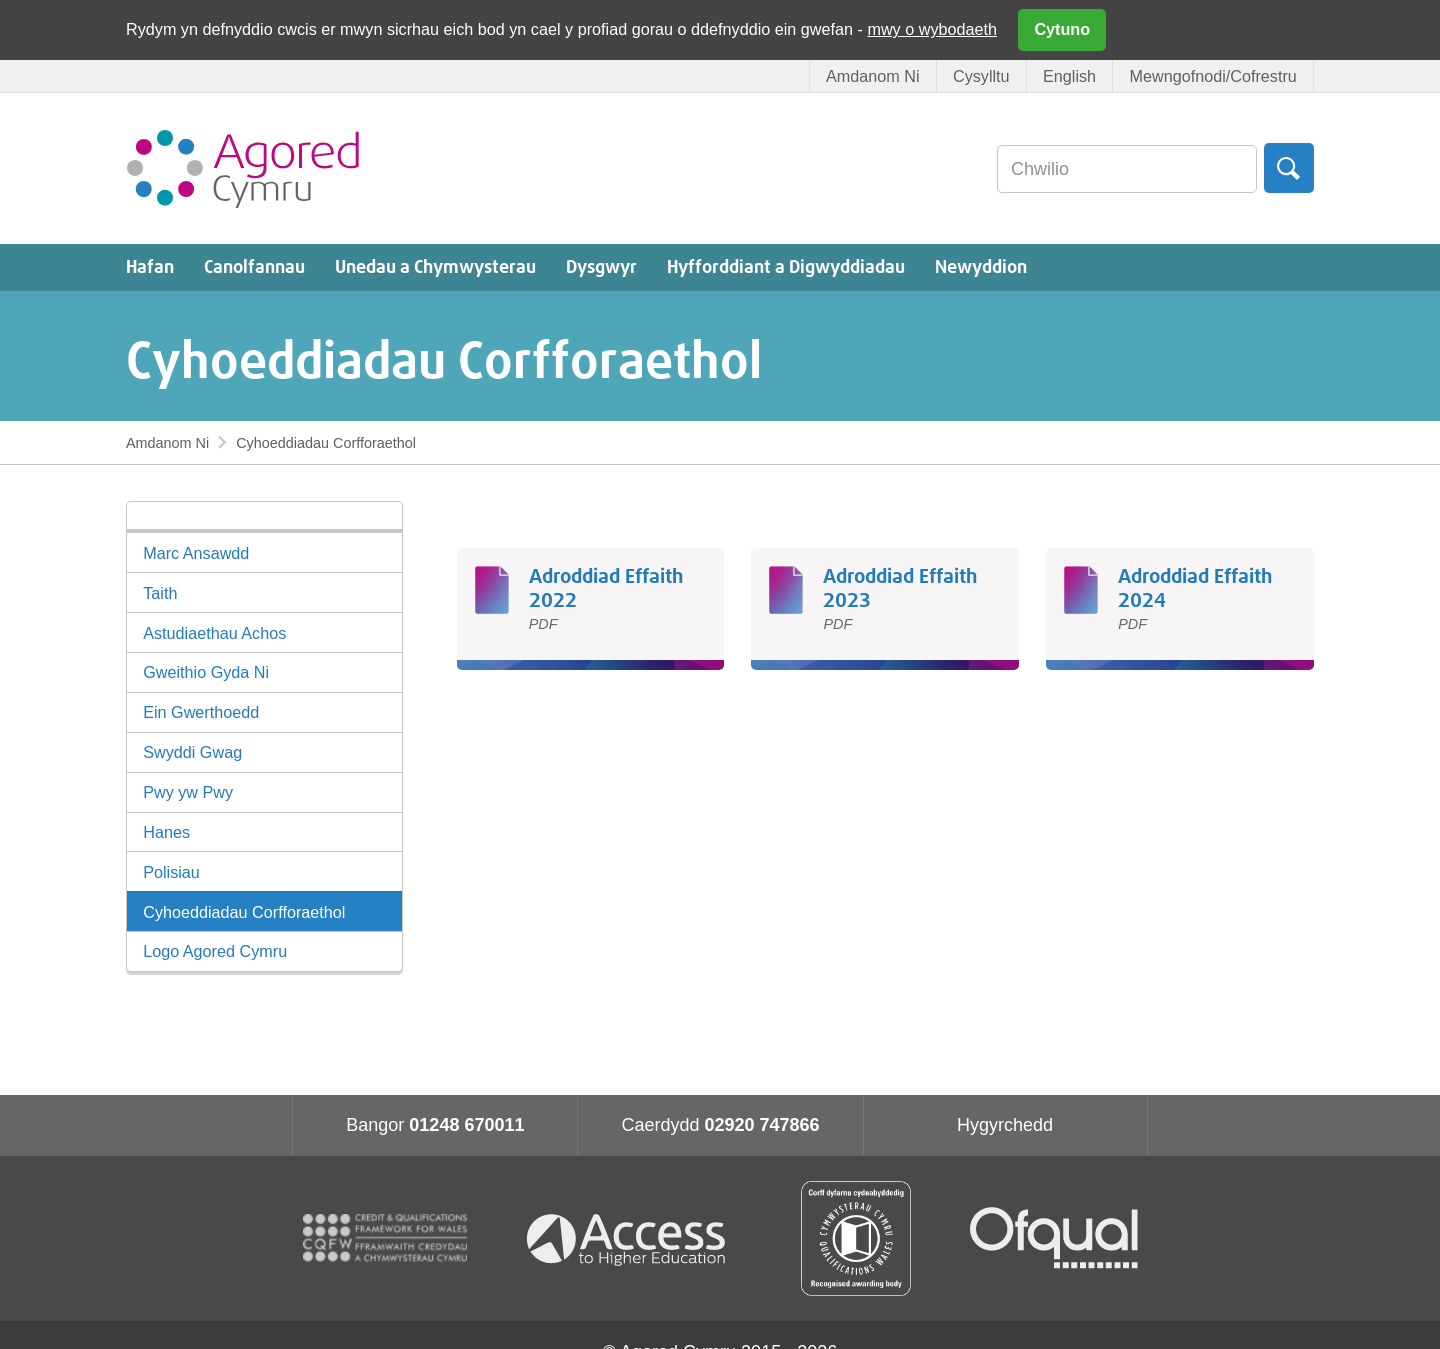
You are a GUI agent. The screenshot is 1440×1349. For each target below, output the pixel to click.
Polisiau (171, 872)
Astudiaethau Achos (214, 633)
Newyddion (981, 268)
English (1069, 76)
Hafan (150, 268)
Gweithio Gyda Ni (206, 672)
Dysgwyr (601, 268)
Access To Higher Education (634, 1238)
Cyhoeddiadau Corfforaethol (244, 912)
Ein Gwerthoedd (201, 712)
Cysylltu (981, 76)
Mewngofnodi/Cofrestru (1212, 76)
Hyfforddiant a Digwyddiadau (786, 268)
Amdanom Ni (873, 76)
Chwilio (1289, 168)
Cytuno (1062, 29)
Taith (160, 593)
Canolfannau (254, 268)
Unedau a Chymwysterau (435, 268)
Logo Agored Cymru (215, 951)
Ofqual (1054, 1238)
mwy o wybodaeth (932, 29)
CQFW (385, 1238)
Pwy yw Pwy (188, 792)
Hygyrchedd (1005, 1125)
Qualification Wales (856, 1238)
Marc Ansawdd (196, 553)
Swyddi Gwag (192, 752)
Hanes (166, 832)
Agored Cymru (243, 168)
